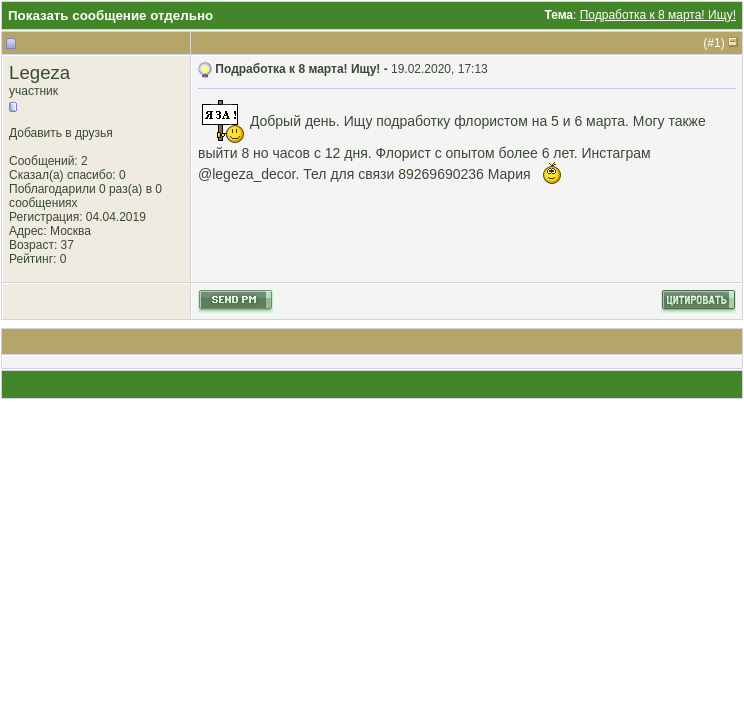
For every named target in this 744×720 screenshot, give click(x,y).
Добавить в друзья (61, 133)
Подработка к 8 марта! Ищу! (658, 15)
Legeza (39, 72)
